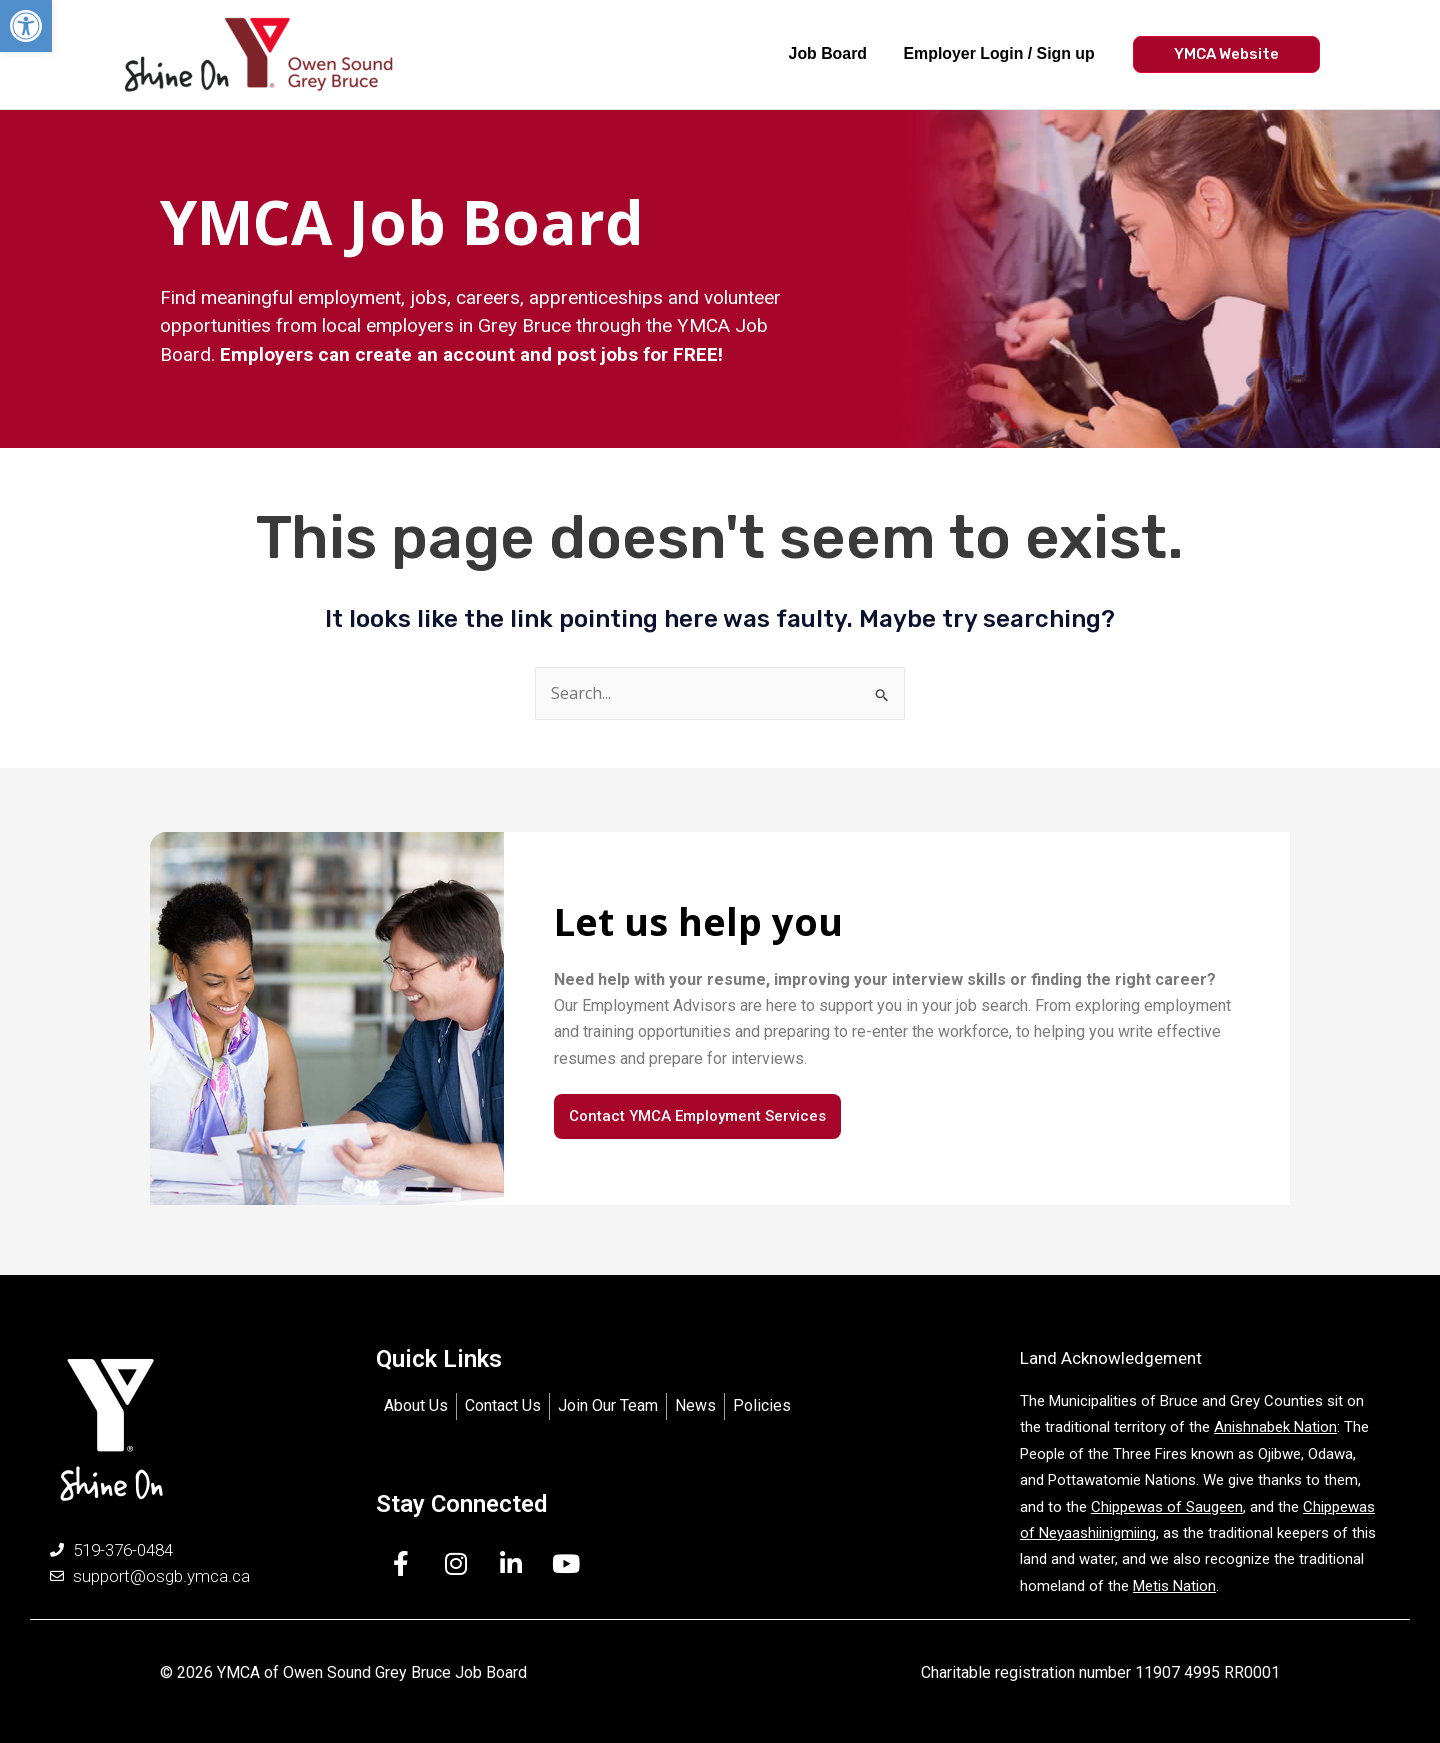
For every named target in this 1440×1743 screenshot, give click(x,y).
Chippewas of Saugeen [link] (1167, 1507)
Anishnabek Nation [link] (1275, 1428)
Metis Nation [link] (1174, 1586)
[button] (26, 26)
